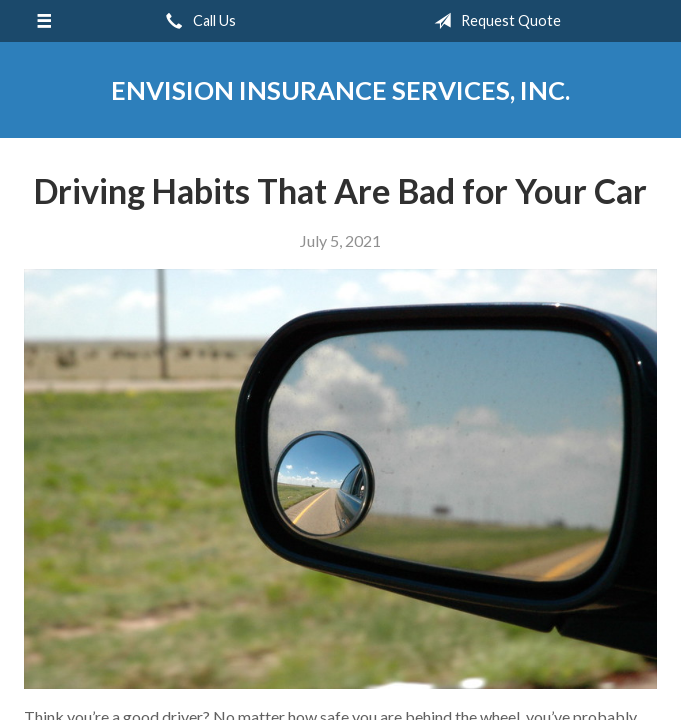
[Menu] (44, 21)
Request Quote (493, 21)
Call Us (197, 21)
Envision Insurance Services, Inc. (340, 90)
